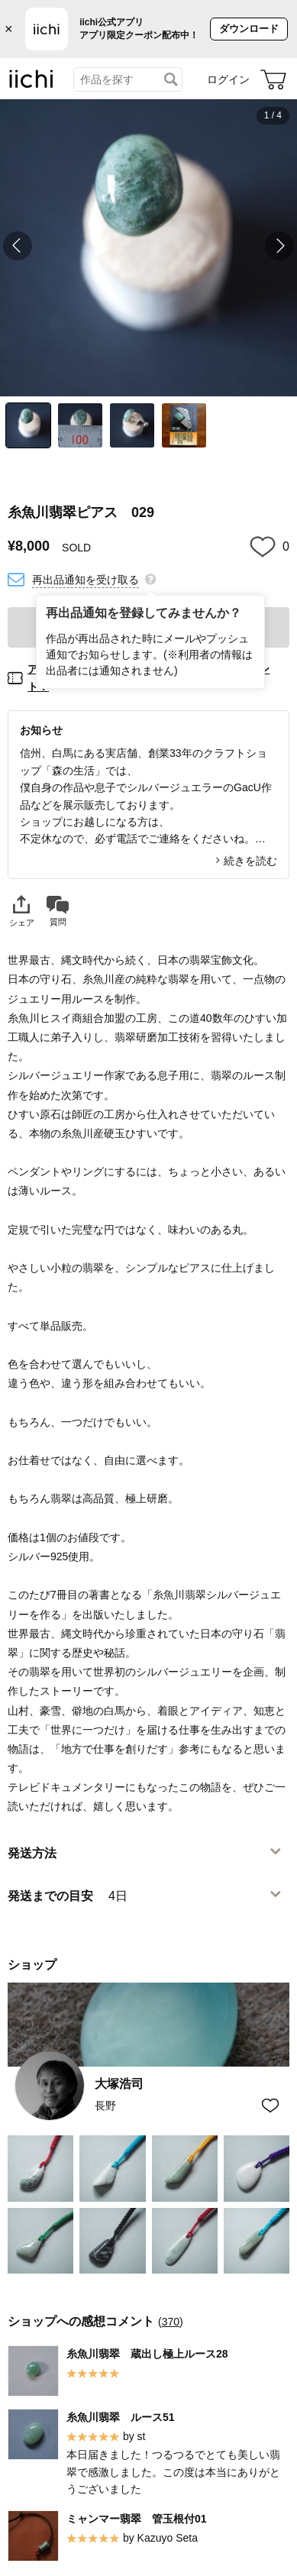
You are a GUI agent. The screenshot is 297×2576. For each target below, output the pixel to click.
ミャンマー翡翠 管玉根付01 (136, 2518)
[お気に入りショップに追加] (270, 2105)
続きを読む (250, 861)
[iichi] (31, 85)
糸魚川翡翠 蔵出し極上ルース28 (147, 2353)
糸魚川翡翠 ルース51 (120, 2416)
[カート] (273, 79)
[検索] (171, 79)
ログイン (228, 79)
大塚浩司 (119, 2083)
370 (170, 2321)
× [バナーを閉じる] (9, 29)
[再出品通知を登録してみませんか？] (150, 578)
